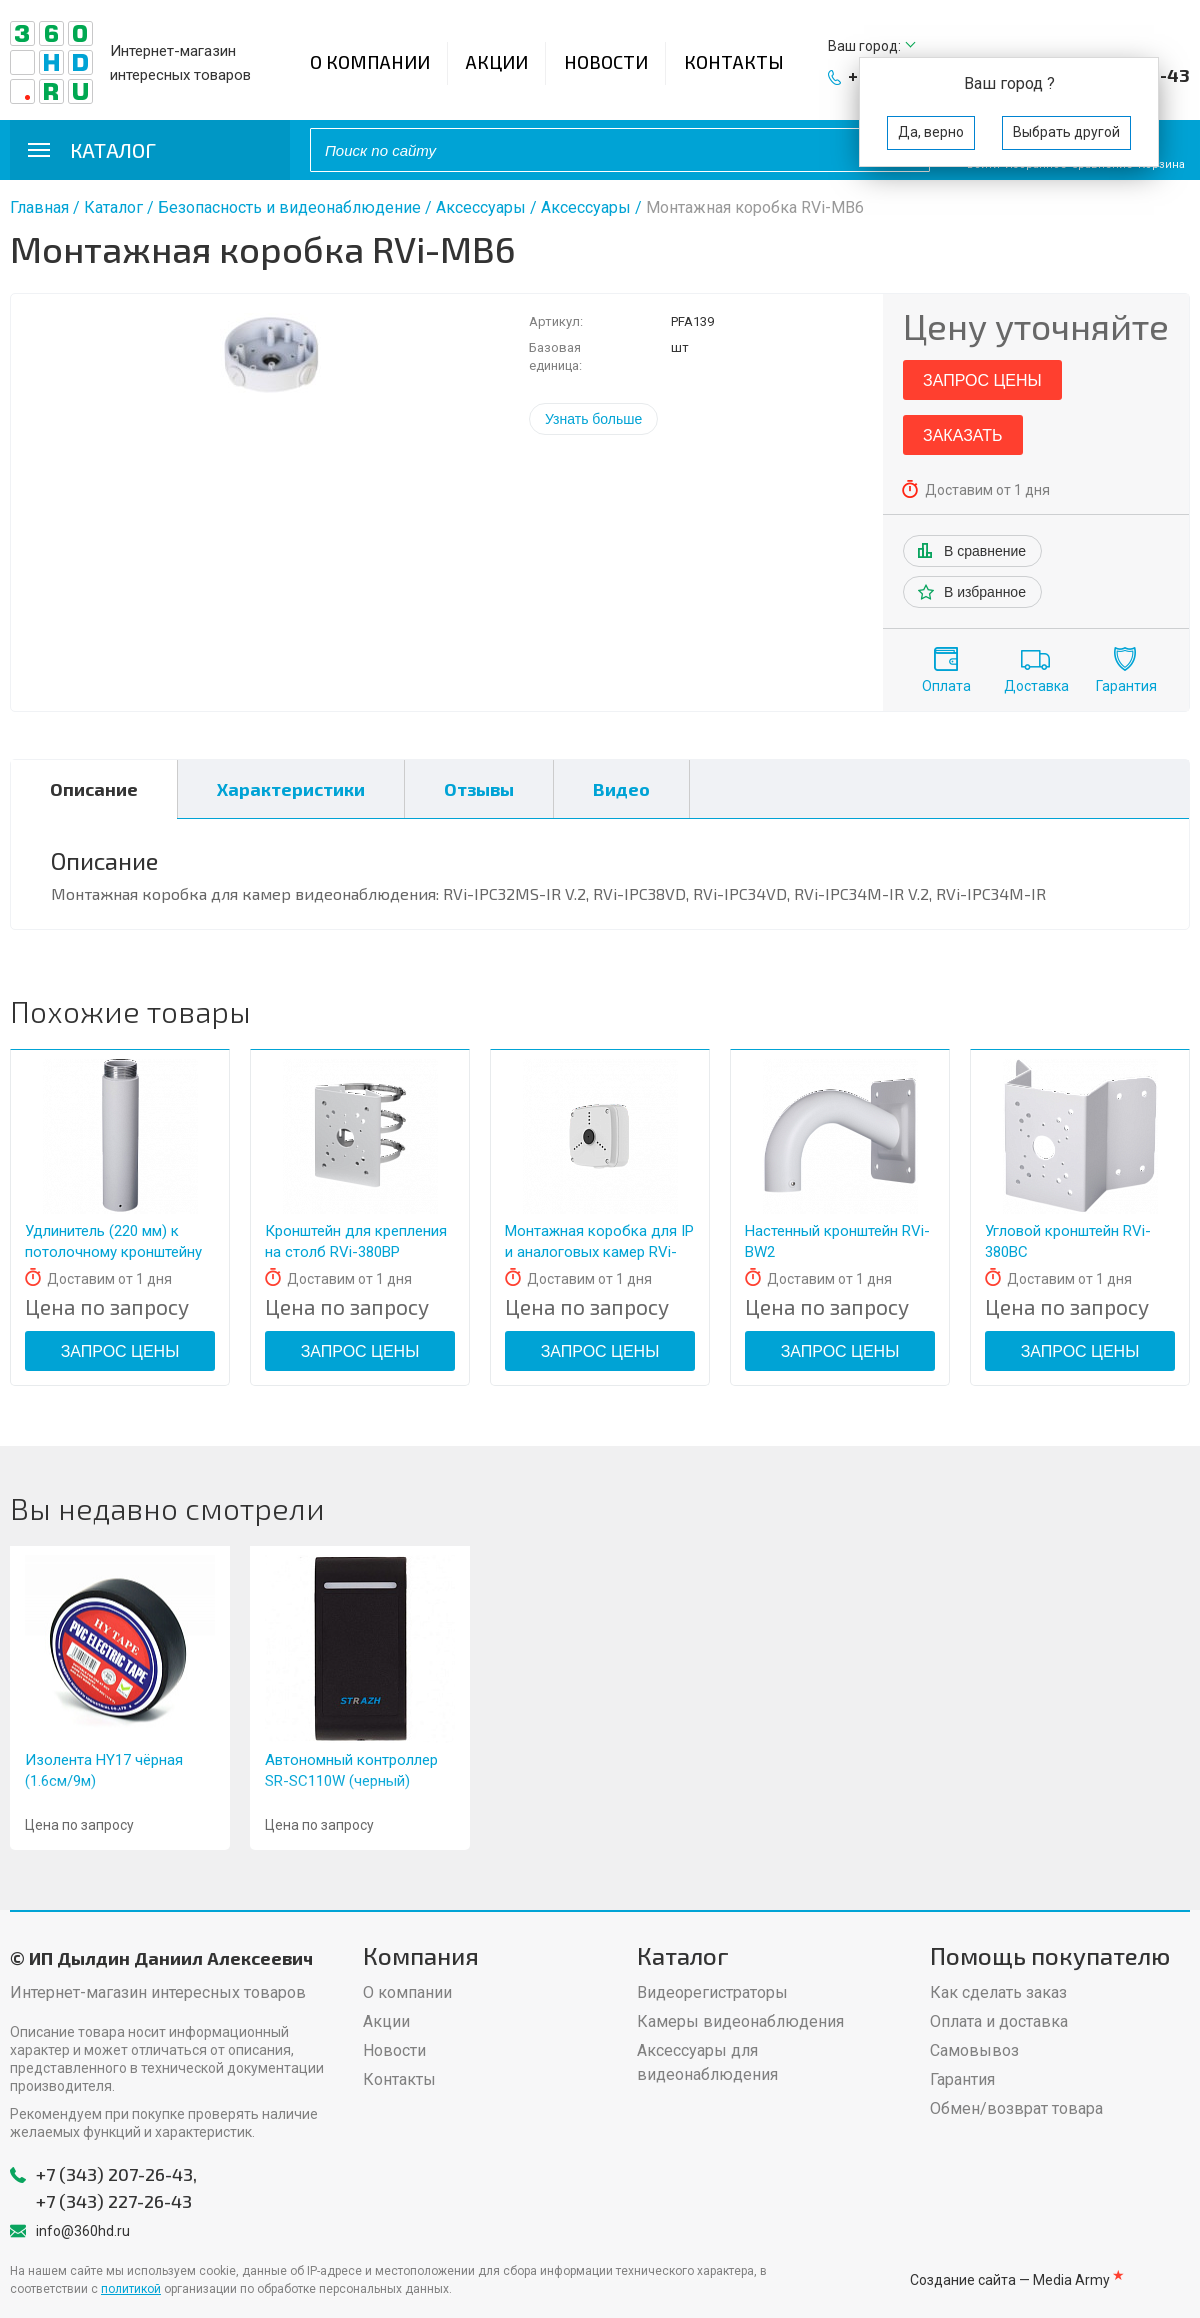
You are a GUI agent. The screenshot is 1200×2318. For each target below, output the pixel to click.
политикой (131, 2289)
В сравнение (985, 551)
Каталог (113, 207)
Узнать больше (593, 419)
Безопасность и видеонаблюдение (289, 207)
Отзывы (479, 789)
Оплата (946, 686)
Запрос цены (982, 380)
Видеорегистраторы (712, 1992)
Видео (621, 789)
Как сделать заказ (998, 1992)
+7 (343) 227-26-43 (114, 2201)
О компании (370, 62)
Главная (39, 207)
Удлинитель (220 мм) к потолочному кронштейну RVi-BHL (113, 1252)
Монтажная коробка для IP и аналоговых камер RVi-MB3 (599, 1252)
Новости (606, 62)
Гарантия (1126, 686)
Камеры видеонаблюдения (740, 2021)
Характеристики (291, 789)
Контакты (734, 62)
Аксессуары (481, 207)
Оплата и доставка (999, 2021)
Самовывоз (974, 2050)
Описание (94, 789)
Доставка (1036, 686)
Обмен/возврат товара (1016, 2108)
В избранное (985, 592)
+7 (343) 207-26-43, (116, 2174)
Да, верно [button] (931, 132)
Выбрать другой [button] (1066, 132)
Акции (497, 62)
